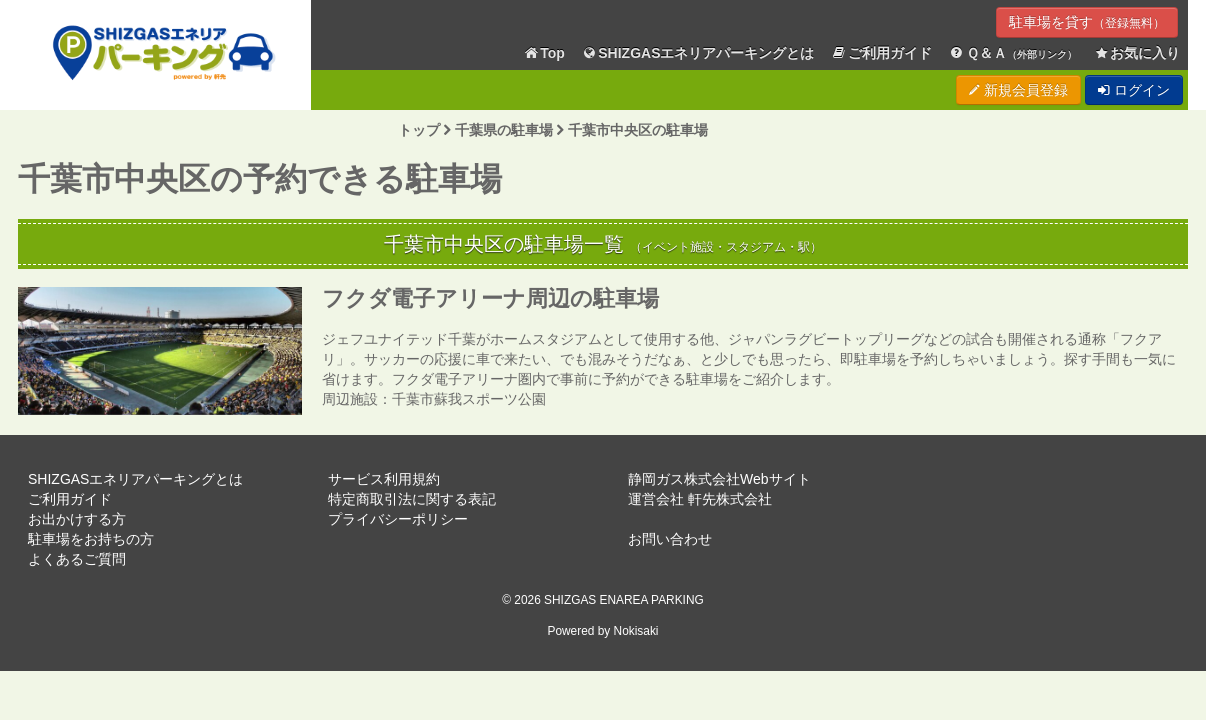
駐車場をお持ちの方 (91, 539)
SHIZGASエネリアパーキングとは (698, 53)
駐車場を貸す (1087, 22)
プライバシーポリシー (398, 519)
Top (544, 53)
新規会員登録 (1018, 90)
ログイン (1134, 90)
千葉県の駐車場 (504, 130)
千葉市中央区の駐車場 (638, 130)
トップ (419, 130)
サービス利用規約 (384, 479)
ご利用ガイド (882, 53)
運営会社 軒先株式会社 (700, 499)
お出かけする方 (77, 519)
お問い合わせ (670, 539)
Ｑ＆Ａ (1012, 53)
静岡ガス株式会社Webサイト (719, 479)
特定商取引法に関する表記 (412, 499)
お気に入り (1137, 53)
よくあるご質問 (77, 559)
